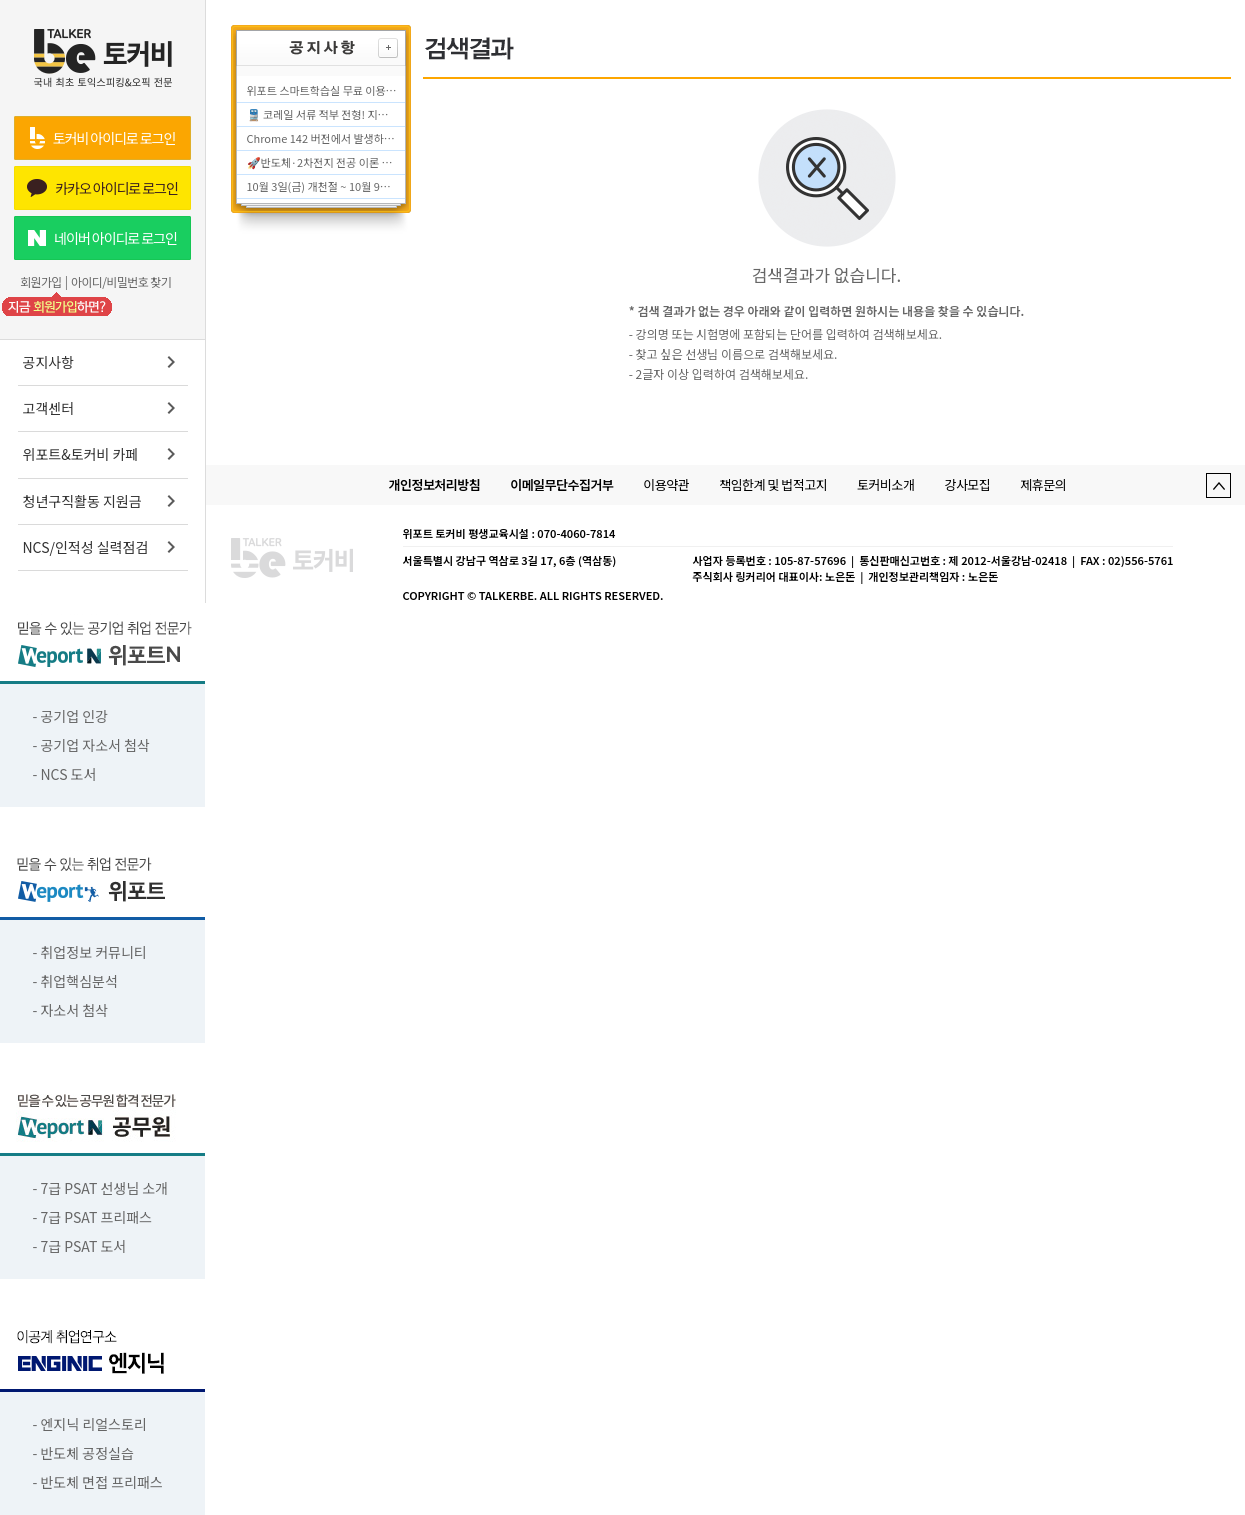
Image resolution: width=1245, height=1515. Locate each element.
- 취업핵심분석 (75, 981)
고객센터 (103, 408)
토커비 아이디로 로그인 (102, 138)
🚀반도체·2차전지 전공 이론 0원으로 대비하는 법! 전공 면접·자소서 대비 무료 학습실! (322, 162)
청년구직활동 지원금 (103, 501)
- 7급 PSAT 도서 (80, 1246)
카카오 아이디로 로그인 (102, 188)
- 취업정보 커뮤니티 (90, 952)
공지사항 (103, 362)
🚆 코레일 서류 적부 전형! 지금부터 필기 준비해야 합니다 (322, 114)
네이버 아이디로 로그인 (102, 238)
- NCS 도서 (65, 774)
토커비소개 (885, 484)
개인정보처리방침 (435, 484)
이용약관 (666, 484)
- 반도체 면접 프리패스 (98, 1482)
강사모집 (967, 484)
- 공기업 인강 (71, 716)
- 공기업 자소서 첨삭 (91, 745)
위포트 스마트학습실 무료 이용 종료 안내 (322, 90)
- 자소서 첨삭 (71, 1010)
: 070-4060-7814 (573, 533)
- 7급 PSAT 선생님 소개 (100, 1188)
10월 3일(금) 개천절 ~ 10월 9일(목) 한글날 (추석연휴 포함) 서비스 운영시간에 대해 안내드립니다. (322, 186)
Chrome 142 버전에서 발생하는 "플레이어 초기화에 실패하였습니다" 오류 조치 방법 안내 (322, 138)
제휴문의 (1043, 484)
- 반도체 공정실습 (83, 1453)
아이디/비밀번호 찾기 (121, 282)
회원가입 (41, 282)
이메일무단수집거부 (561, 484)
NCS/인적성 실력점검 (103, 547)
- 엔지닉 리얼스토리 (90, 1424)
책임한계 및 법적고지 (773, 484)
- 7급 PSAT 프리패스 (92, 1217)
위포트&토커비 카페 (103, 454)
